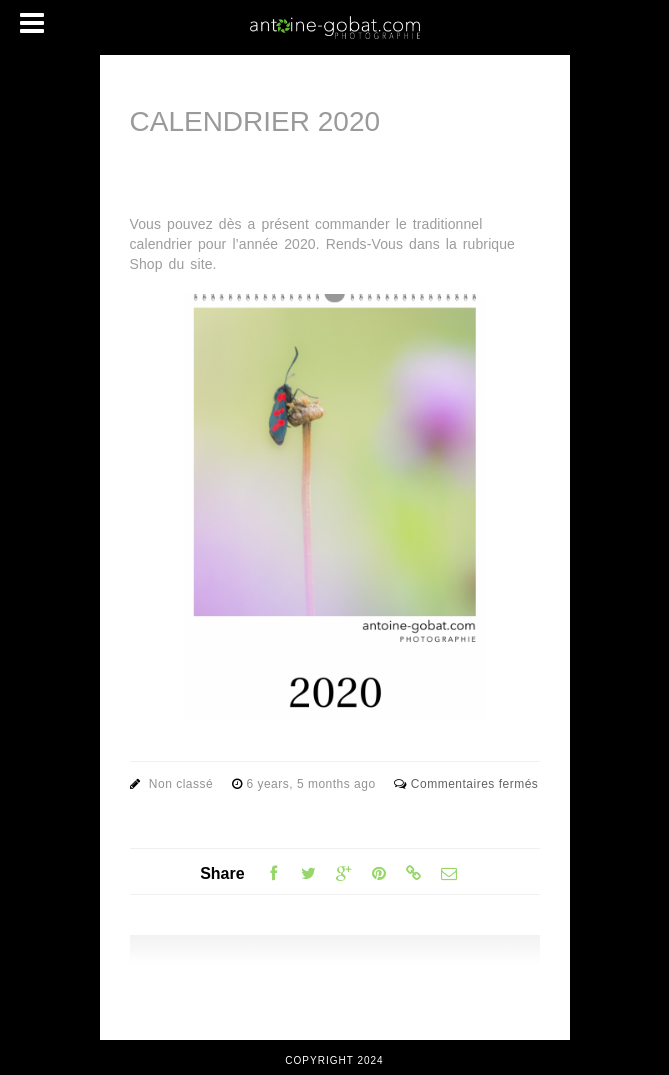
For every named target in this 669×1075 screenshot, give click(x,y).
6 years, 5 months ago (312, 784)
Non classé (181, 784)
